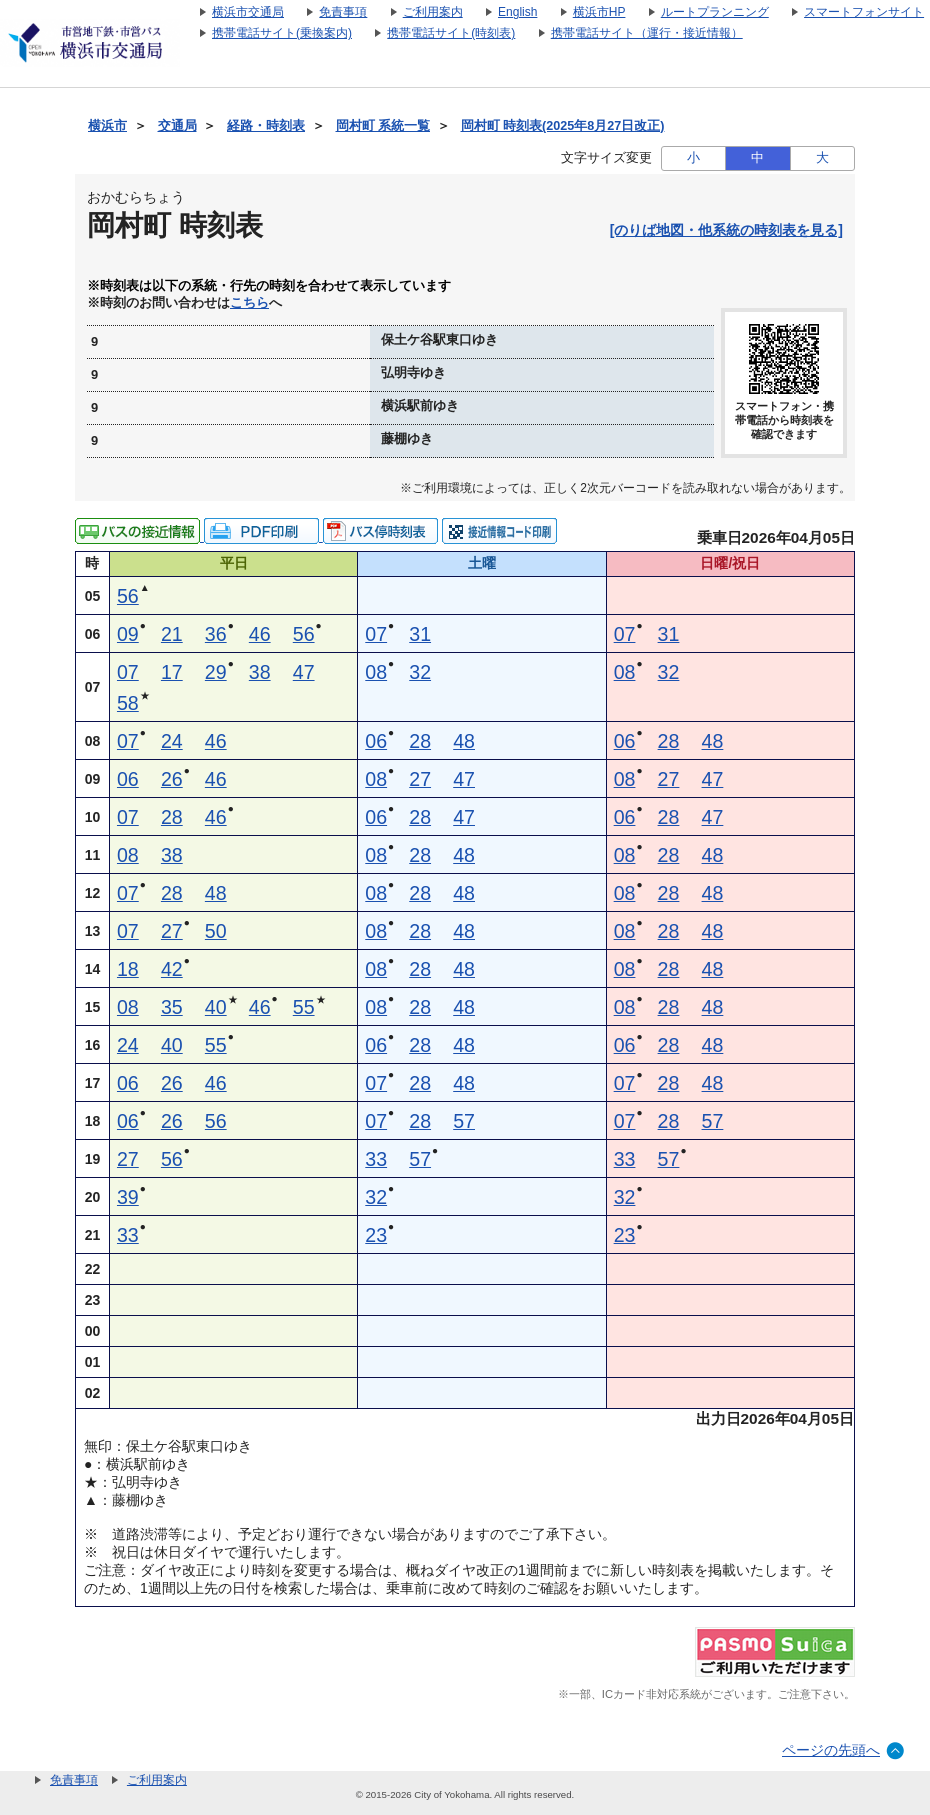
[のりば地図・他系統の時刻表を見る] (726, 230)
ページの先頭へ (831, 1750)
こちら (249, 303)
